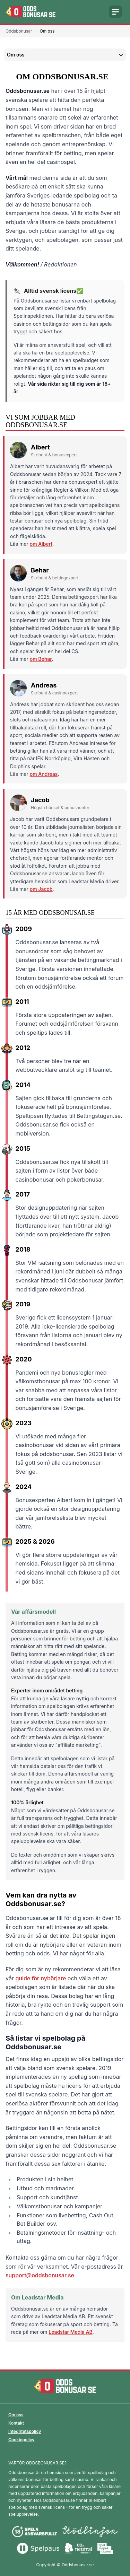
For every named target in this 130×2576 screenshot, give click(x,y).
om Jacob (41, 889)
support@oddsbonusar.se (40, 2275)
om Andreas (44, 774)
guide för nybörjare (40, 1978)
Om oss (16, 2414)
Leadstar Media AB (70, 2332)
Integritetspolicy (24, 2431)
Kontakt (16, 2423)
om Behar (41, 659)
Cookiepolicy (21, 2439)
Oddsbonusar (19, 31)
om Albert (41, 544)
